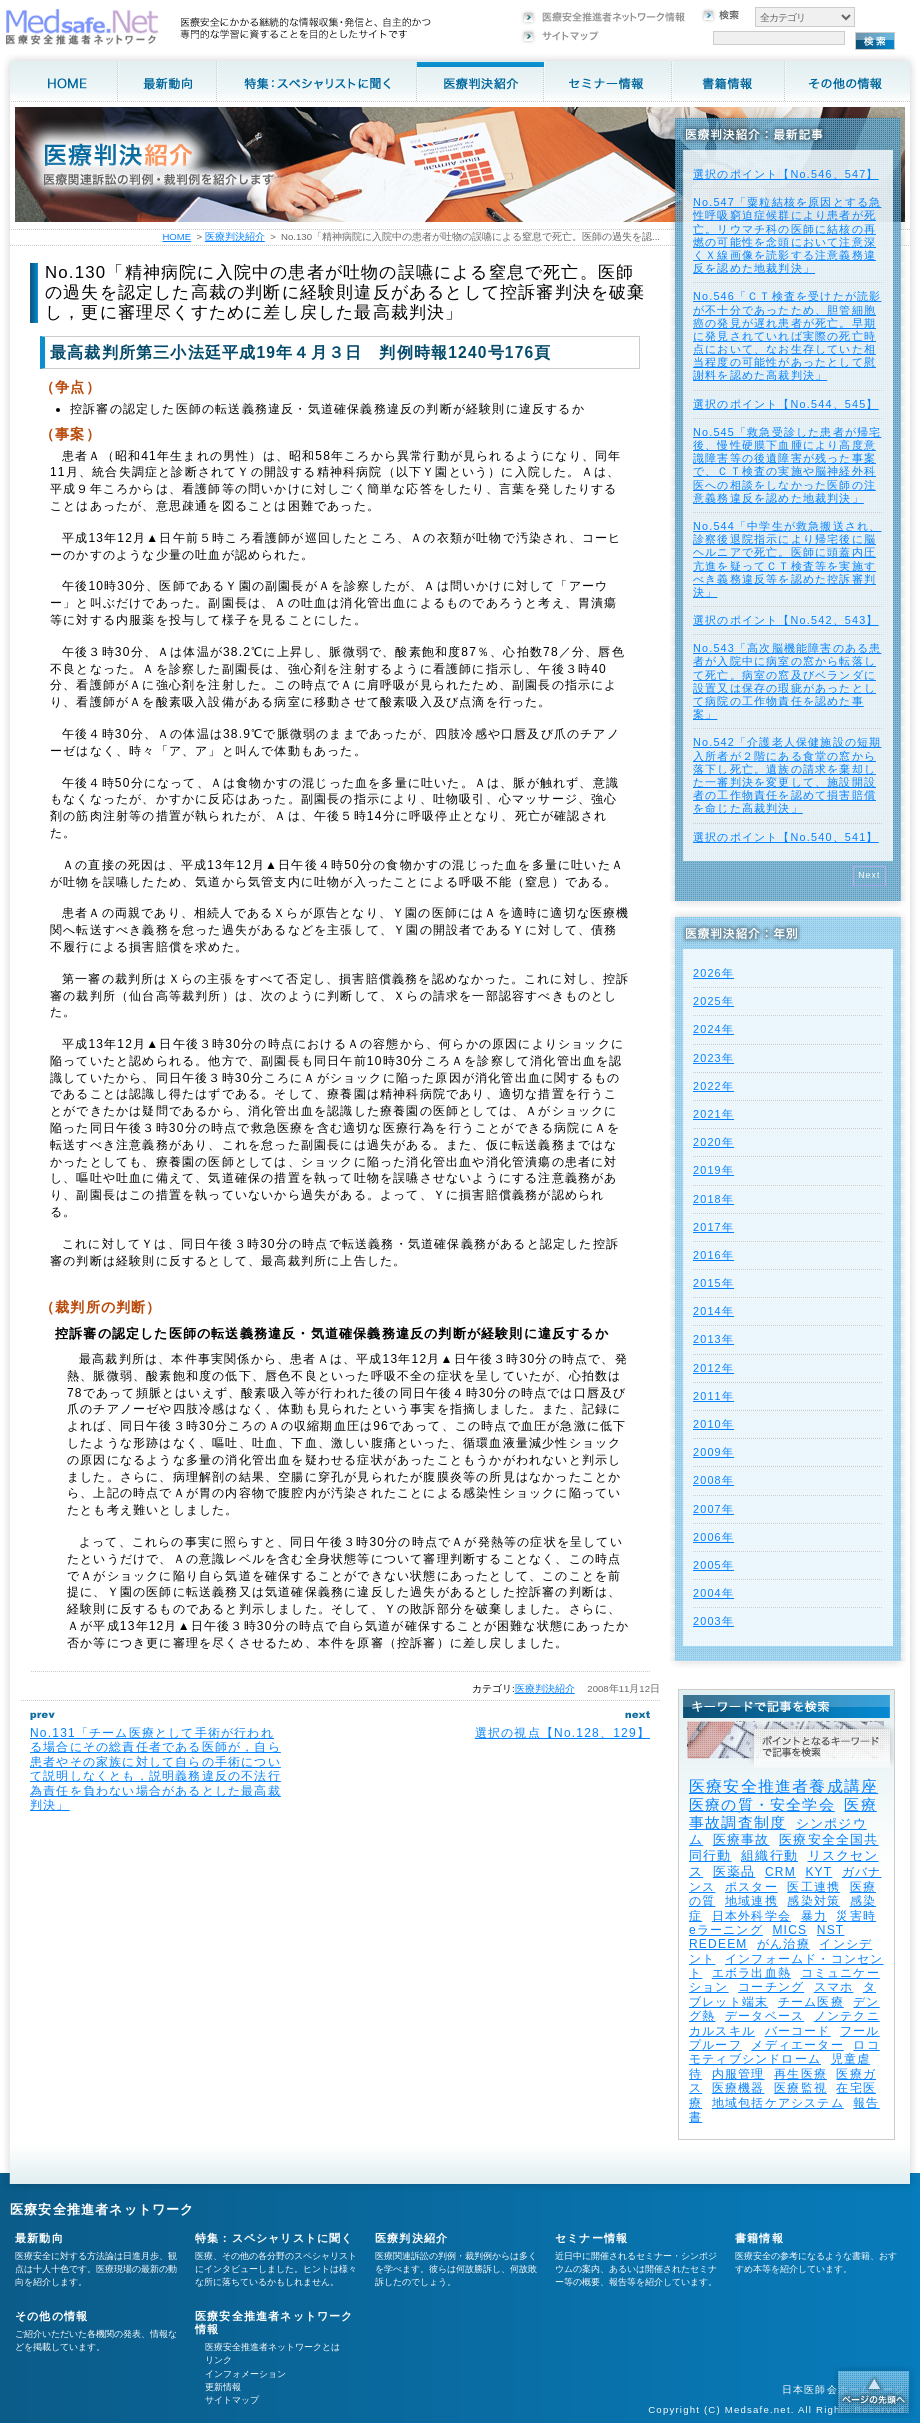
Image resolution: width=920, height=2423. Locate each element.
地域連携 (751, 1901)
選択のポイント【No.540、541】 (786, 837)
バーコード (798, 2031)
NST (831, 1930)
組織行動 (769, 1855)
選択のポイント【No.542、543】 (786, 620)
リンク (218, 2360)
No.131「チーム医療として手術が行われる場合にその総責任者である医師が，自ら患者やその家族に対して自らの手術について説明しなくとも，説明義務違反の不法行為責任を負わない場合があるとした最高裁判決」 (155, 1769)
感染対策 (813, 1901)
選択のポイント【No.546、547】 (786, 174)
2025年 (713, 1001)
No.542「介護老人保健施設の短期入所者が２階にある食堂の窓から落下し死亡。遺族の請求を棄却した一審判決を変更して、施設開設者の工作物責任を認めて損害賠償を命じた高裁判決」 (787, 775)
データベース (764, 2016)
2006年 (713, 1537)
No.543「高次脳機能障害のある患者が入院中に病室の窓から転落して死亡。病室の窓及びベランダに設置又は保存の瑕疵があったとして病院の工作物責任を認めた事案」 (787, 681)
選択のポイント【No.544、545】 (786, 404)
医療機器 (738, 2088)
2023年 (713, 1058)
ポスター (751, 1887)
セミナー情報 (591, 2238)
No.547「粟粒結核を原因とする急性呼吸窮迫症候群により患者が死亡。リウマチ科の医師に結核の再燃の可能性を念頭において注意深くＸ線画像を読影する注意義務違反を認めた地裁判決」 (787, 235)
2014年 (713, 1311)
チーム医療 (811, 2002)
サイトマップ (232, 2400)
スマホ (834, 1987)
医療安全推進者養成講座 (783, 1786)
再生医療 (800, 2074)
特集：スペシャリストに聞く (274, 2238)
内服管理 (738, 2074)
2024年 (713, 1029)
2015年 (713, 1283)
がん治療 (783, 1944)
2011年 (713, 1396)
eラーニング (726, 1930)
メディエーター (797, 2045)
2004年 (713, 1593)
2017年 (713, 1227)
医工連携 (813, 1887)
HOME (176, 236)
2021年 (713, 1114)
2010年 (713, 1424)
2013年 (713, 1339)
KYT (818, 1872)
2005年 (713, 1565)
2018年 (713, 1199)
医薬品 (734, 1871)
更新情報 (223, 2387)
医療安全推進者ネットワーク (102, 2209)
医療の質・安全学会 (762, 1804)
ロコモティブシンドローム (784, 2052)
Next (869, 875)
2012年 (713, 1368)
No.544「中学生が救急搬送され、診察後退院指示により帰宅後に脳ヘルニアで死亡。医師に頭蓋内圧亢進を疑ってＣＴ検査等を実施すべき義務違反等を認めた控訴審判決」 (787, 559)
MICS (789, 1930)
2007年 (713, 1509)
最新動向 (39, 2238)
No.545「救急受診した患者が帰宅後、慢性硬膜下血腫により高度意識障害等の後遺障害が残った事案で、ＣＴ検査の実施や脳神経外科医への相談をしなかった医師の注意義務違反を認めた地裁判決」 (787, 465)
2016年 (713, 1255)
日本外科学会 (751, 1916)
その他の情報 (51, 2316)
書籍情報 (759, 2238)
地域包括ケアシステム (778, 2103)
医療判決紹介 (545, 1688)
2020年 (713, 1142)
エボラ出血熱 (751, 1973)
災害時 (856, 1916)
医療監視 (800, 2088)
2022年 (713, 1086)
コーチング (771, 1987)
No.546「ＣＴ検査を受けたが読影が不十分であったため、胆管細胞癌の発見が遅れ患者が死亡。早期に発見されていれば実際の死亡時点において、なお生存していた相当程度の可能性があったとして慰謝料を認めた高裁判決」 (787, 335)
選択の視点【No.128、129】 (562, 1733)
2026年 (713, 973)
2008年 (713, 1480)
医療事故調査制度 (783, 1813)
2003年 (713, 1621)
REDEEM (718, 1944)
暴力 (814, 1916)
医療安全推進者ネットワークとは (272, 2347)
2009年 (713, 1452)
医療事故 (741, 1839)
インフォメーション (245, 2374)
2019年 (713, 1170)
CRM (780, 1872)
